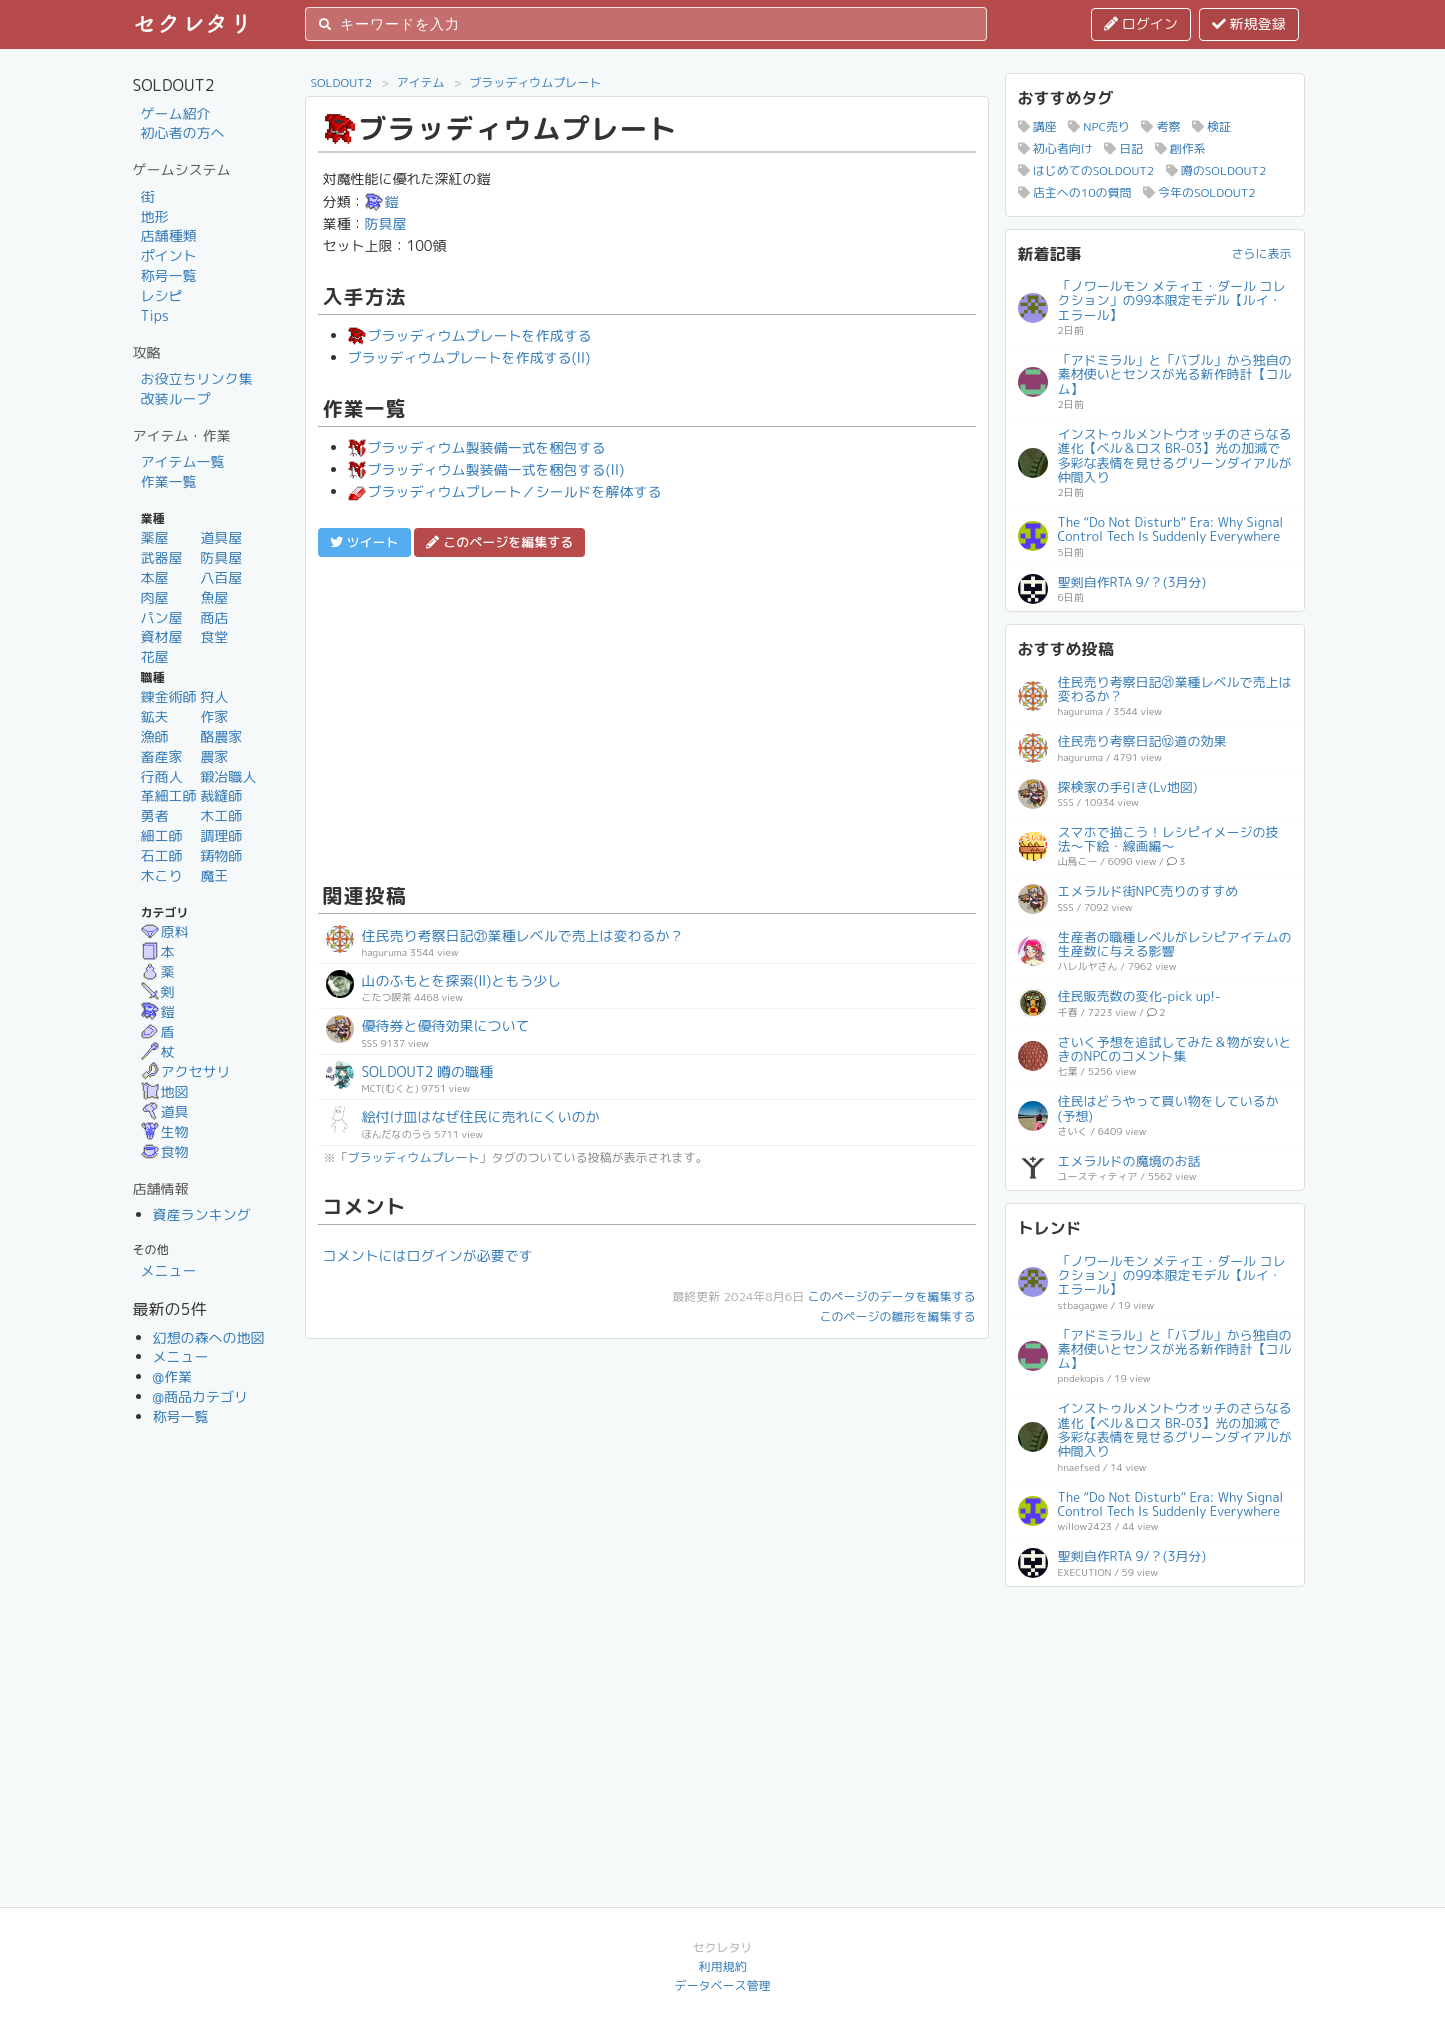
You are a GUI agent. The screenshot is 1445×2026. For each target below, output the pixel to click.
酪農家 (221, 736)
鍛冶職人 (228, 776)
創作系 (1180, 148)
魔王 (214, 875)
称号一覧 (169, 275)
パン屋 (162, 617)
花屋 (155, 656)
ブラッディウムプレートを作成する (470, 335)
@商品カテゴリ (201, 1396)
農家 (214, 756)
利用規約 (722, 1966)
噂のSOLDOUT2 (1216, 170)
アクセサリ (186, 1071)
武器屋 (162, 557)
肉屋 (155, 597)
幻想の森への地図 (209, 1337)
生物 (165, 1131)
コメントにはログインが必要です (428, 1255)
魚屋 (214, 597)
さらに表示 (1261, 253)
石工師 (162, 855)
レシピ (162, 295)
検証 (1211, 126)
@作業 (173, 1376)
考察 (1160, 126)
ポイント (169, 255)
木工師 (221, 815)
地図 (165, 1091)
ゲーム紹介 (176, 113)
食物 (165, 1151)
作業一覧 (169, 481)
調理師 (221, 835)
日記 (1123, 148)
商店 (214, 617)
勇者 (155, 815)
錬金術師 (169, 696)
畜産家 (162, 756)
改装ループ (176, 398)
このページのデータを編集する (891, 1296)
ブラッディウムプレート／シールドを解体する (505, 491)
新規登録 (1249, 23)
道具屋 (221, 537)
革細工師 (169, 795)
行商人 (162, 776)
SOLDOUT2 (342, 82)
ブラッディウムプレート (535, 82)
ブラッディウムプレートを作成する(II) (469, 357)
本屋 (155, 577)
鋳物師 (221, 855)
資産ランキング (202, 1214)
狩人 (214, 696)
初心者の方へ (183, 132)
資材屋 (162, 636)
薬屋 (155, 537)
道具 (165, 1111)
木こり (162, 875)
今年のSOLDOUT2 (1199, 192)
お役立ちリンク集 (197, 378)
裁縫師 (221, 795)
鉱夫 (155, 716)
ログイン (1141, 23)
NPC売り (1099, 126)
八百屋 (221, 577)
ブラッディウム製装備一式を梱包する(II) (486, 469)
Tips (155, 315)
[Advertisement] (647, 717)
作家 (214, 716)
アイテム (421, 82)
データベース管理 (722, 1985)
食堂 (214, 636)
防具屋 (221, 557)
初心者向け (1055, 148)
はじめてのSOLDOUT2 (1086, 170)
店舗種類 (169, 235)
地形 (155, 216)
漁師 (155, 736)
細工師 (162, 835)
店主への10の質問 (1075, 192)
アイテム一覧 (183, 461)
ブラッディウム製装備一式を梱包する (477, 447)
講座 (1037, 126)
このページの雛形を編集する (897, 1316)
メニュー (169, 1270)
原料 (165, 931)
